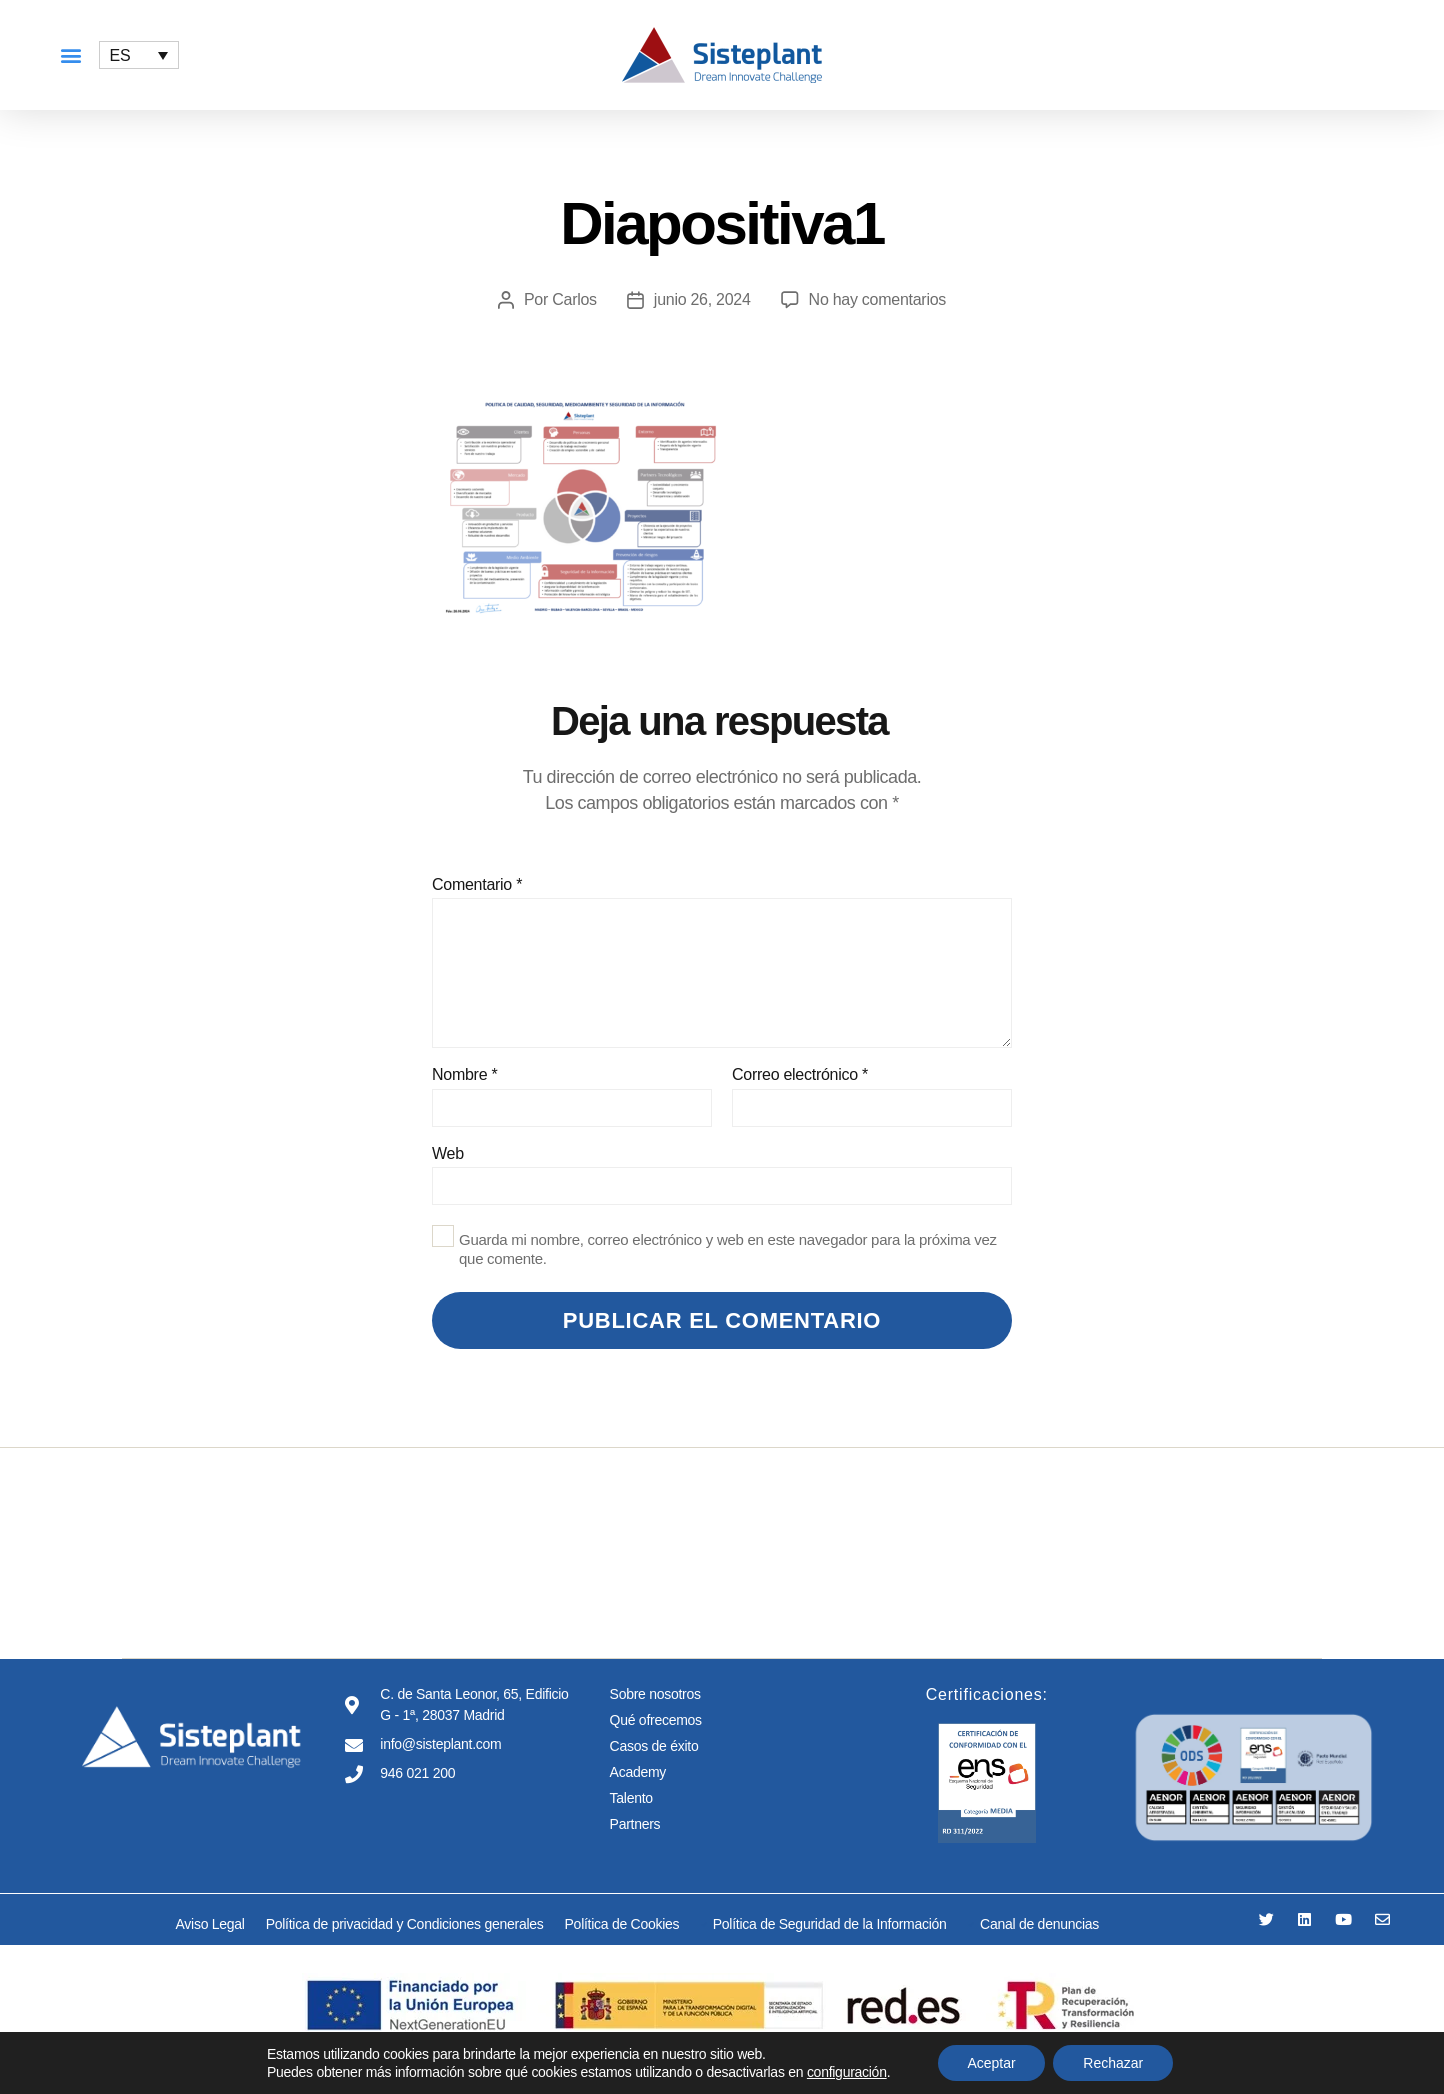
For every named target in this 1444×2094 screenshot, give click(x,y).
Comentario (477, 884)
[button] (70, 55)
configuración (847, 2072)
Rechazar (1113, 2063)
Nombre (464, 1074)
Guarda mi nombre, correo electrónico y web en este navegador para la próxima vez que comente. (728, 1249)
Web (448, 1153)
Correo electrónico (800, 1074)
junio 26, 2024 (702, 299)
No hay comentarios (877, 299)
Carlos (574, 299)
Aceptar (991, 2063)
